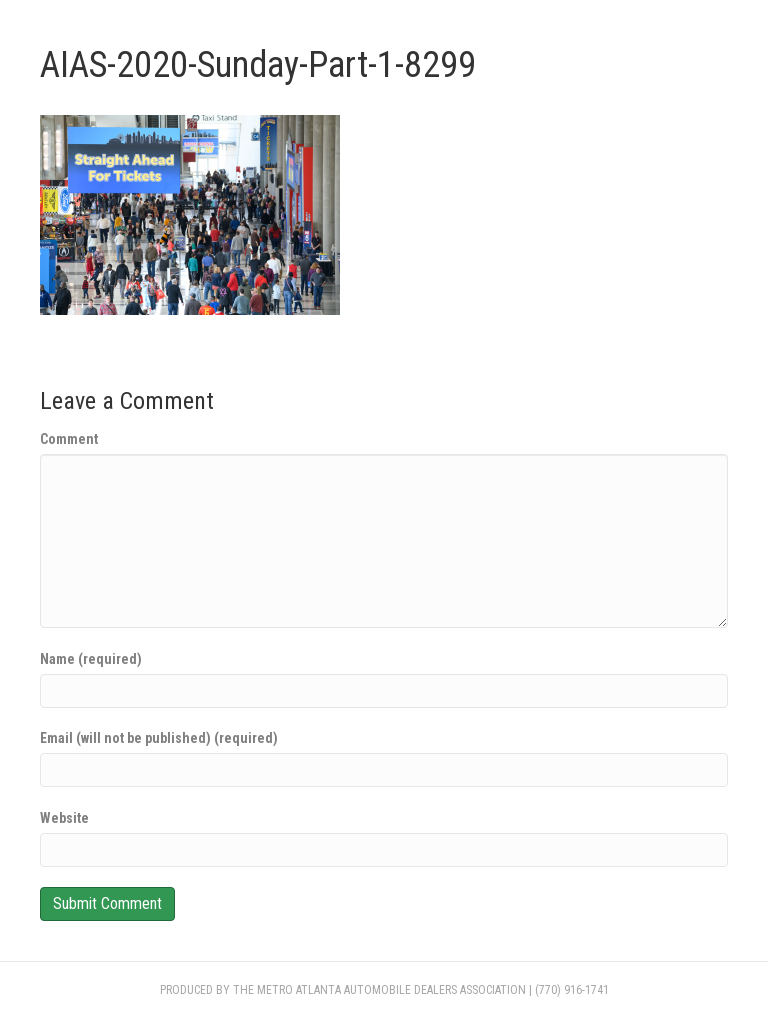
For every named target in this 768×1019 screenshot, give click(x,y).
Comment (69, 439)
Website (64, 818)
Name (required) (91, 659)
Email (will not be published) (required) (159, 738)
